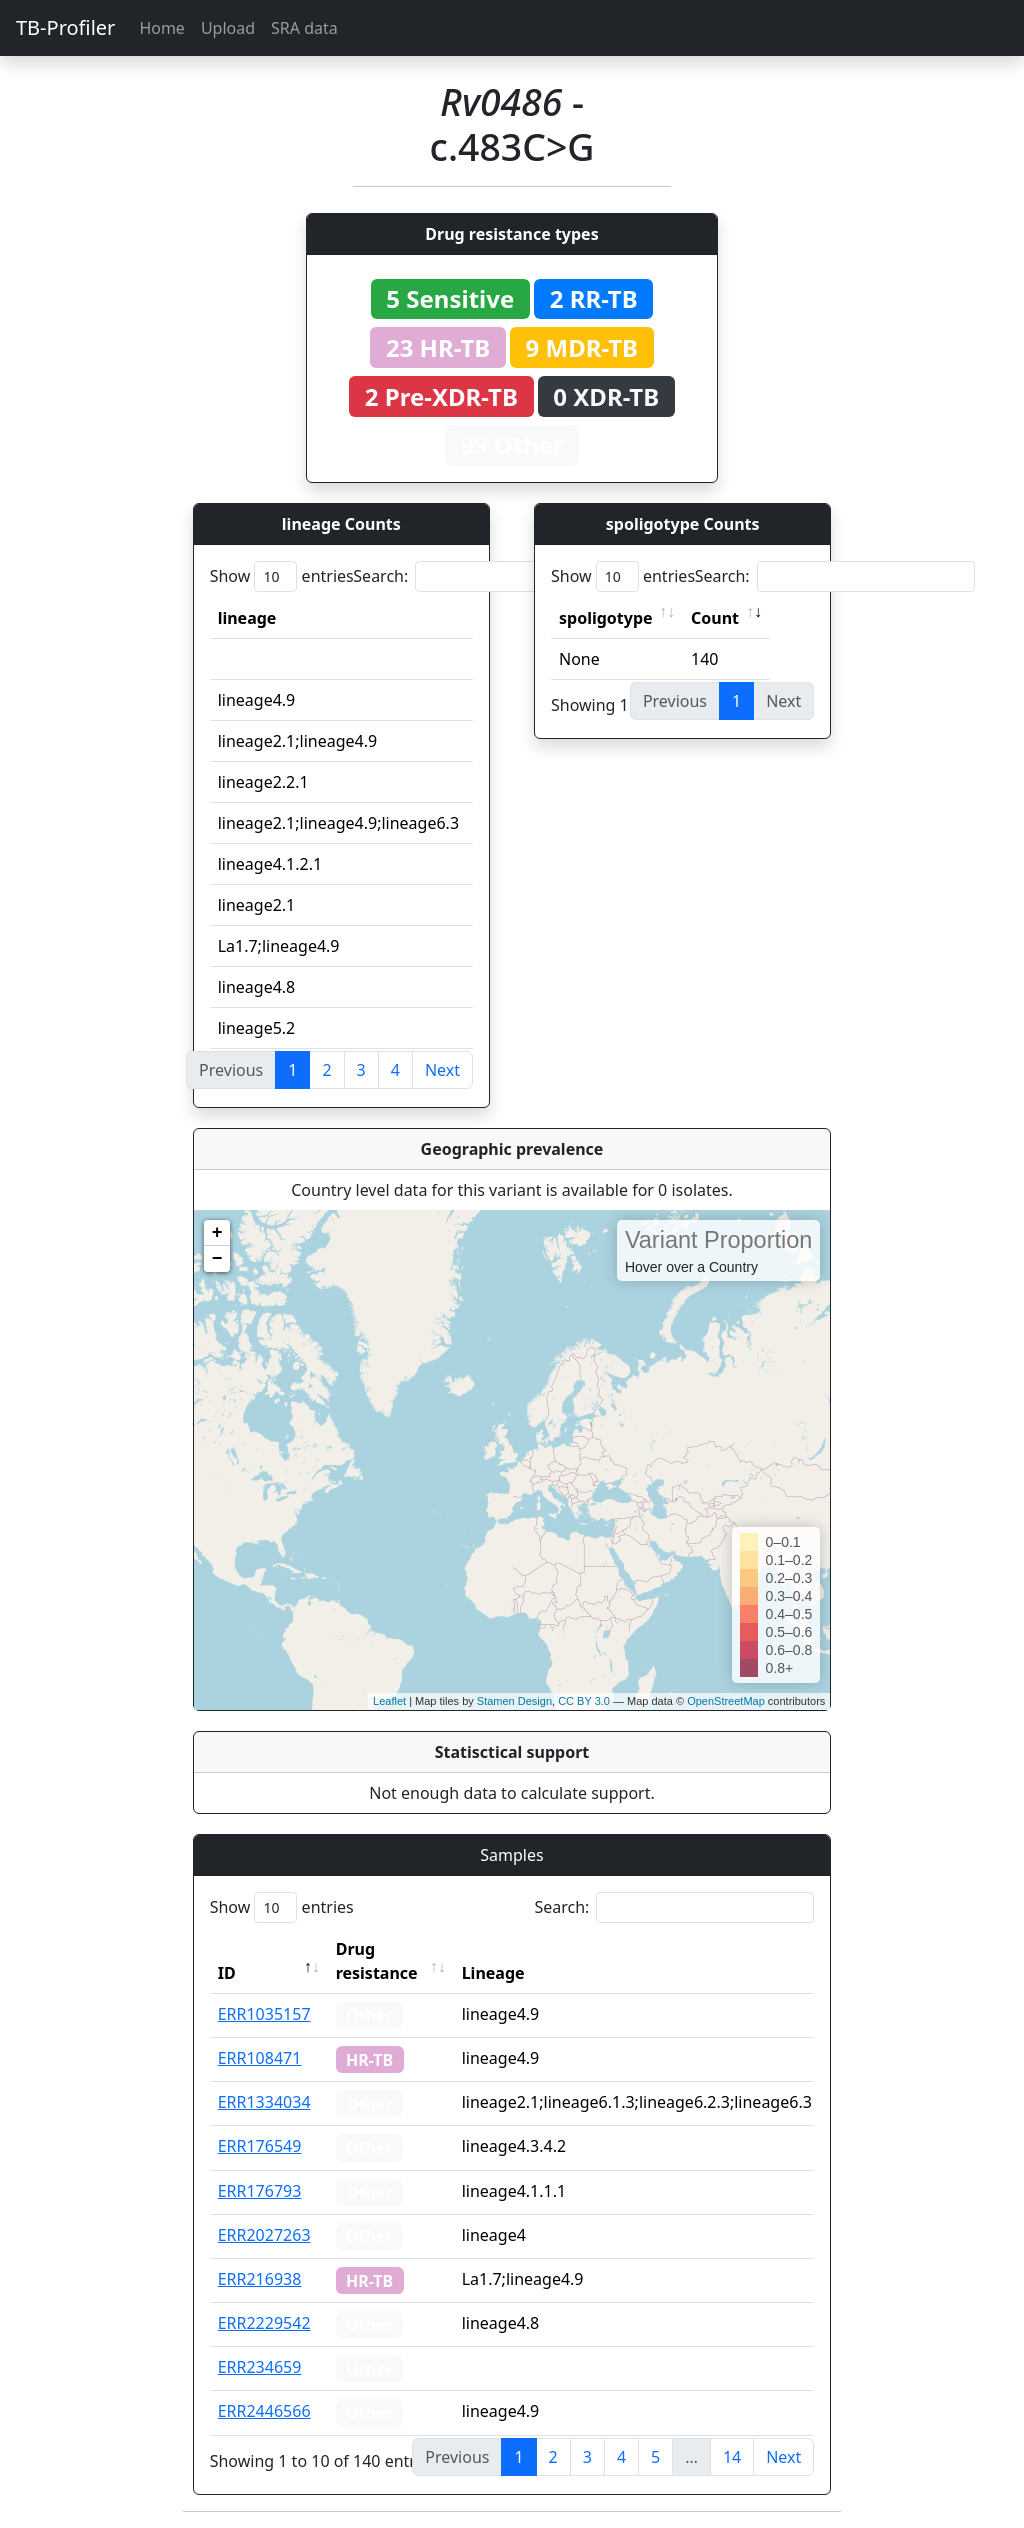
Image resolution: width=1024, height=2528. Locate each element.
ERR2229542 (264, 2323)
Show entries (282, 576)
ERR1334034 (264, 2102)
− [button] (217, 1259)
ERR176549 (260, 2146)
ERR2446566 (264, 2411)
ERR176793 (260, 2191)
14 (732, 2457)
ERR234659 (260, 2367)
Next (442, 1070)
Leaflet (389, 1701)
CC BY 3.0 (584, 1701)
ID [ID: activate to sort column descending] (227, 1973)
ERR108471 (260, 2058)
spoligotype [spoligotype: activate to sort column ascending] (606, 618)
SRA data (304, 28)
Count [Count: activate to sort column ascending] (715, 618)
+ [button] (217, 1233)
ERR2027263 (264, 2235)
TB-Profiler (65, 27)
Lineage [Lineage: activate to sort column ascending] (493, 1973)
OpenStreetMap (726, 1701)
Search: (493, 576)
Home (162, 28)
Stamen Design (514, 1701)
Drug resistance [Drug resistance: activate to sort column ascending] (377, 1961)
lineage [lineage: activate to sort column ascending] (247, 618)
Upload (228, 28)
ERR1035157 (264, 2014)
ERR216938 (260, 2279)
